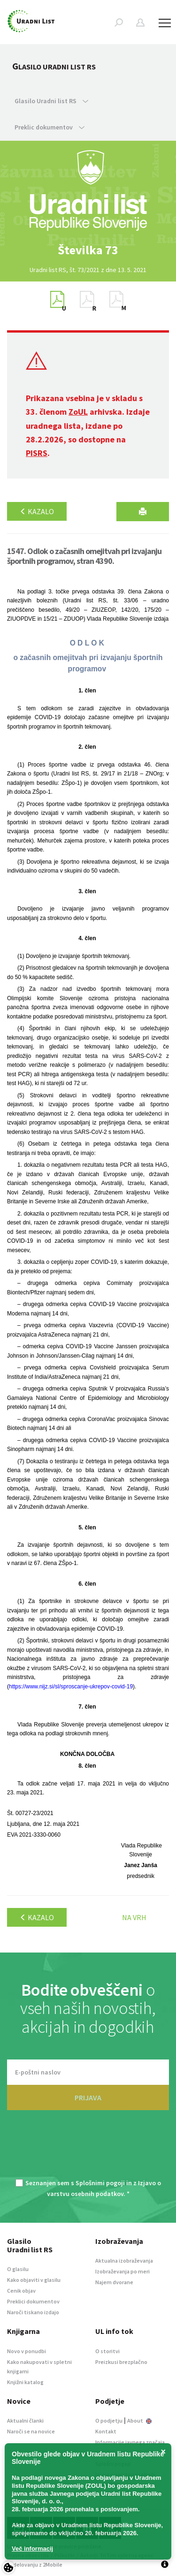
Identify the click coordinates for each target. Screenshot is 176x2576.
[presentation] (88, 2150)
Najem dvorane (114, 2282)
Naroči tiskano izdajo (33, 2312)
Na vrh (134, 1917)
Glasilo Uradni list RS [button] (51, 101)
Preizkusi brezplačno (121, 2361)
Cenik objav (21, 2290)
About (139, 2420)
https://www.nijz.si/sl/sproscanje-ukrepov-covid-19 (71, 1686)
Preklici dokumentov (33, 2301)
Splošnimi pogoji (100, 2183)
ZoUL (78, 411)
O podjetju (108, 2420)
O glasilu (18, 2268)
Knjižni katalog (25, 2382)
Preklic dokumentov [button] (49, 127)
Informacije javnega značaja (130, 2442)
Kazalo (37, 511)
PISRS (36, 453)
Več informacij (32, 2548)
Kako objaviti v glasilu (34, 2279)
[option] (88, 250)
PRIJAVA (88, 2097)
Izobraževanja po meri (122, 2271)
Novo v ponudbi (26, 2351)
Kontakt (105, 2431)
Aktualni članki (25, 2420)
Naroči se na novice (31, 2431)
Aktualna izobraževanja (124, 2260)
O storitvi (107, 2351)
